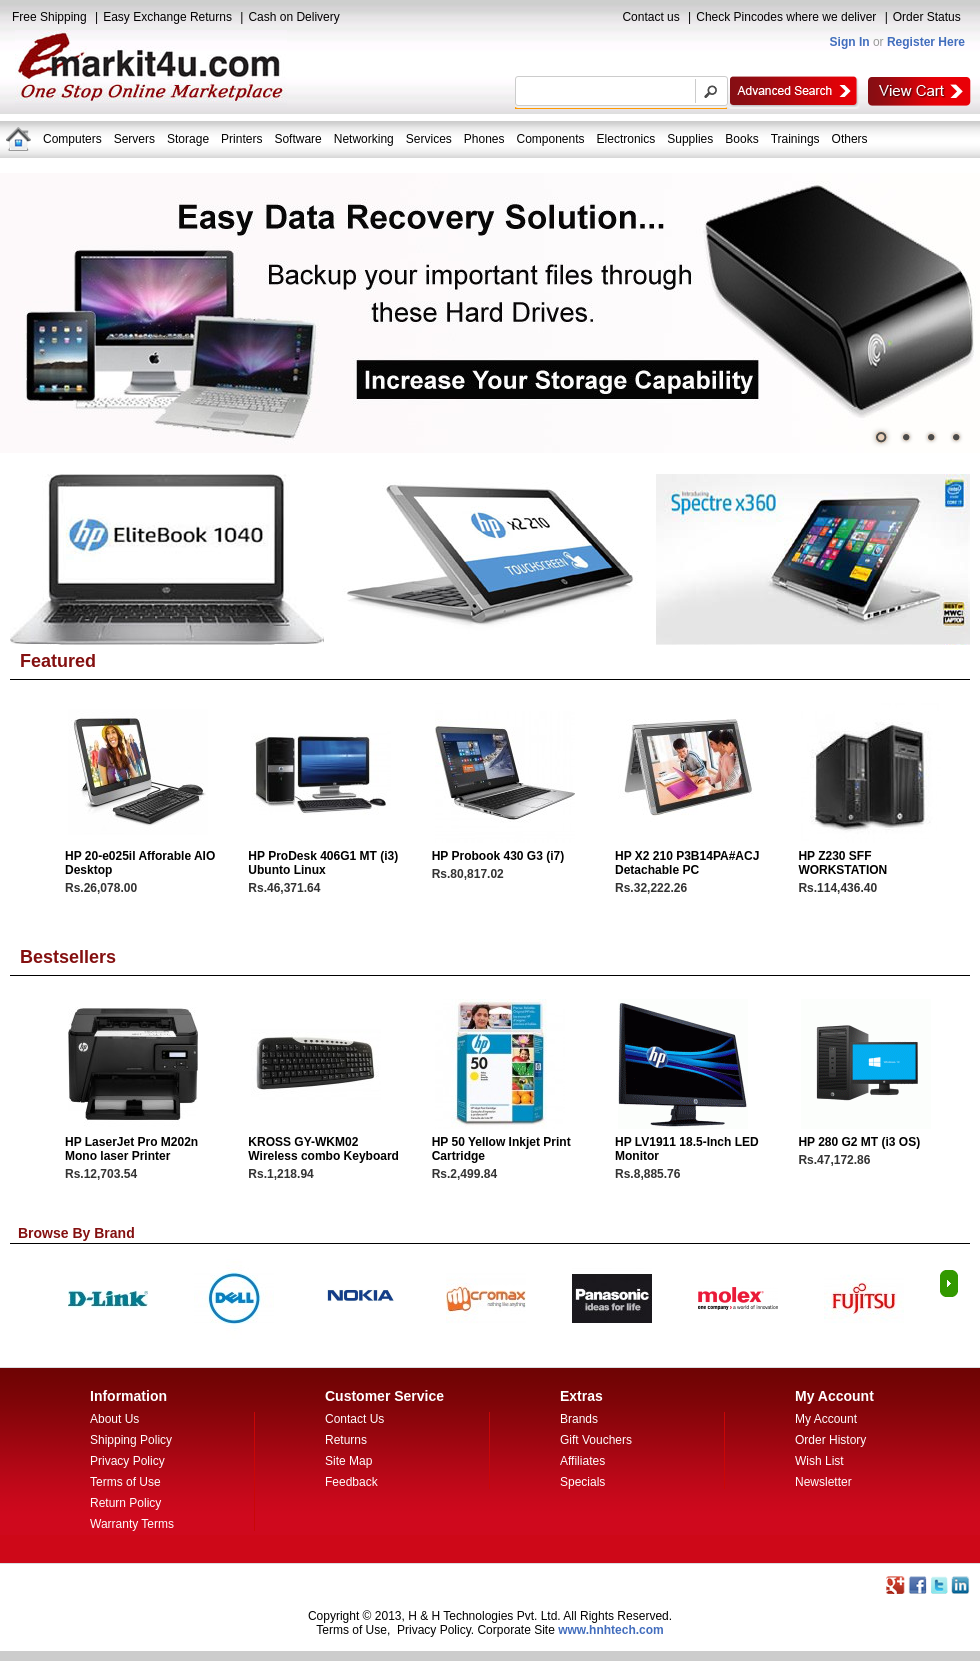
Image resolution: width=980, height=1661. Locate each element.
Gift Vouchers (596, 1440)
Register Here (926, 42)
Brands (579, 1419)
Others (850, 139)
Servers (134, 139)
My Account (826, 1419)
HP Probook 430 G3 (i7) (498, 856)
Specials (582, 1482)
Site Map (348, 1461)
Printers (241, 139)
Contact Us (354, 1419)
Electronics (626, 139)
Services (429, 139)
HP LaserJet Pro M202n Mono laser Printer (131, 1149)
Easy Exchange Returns (167, 17)
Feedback (351, 1482)
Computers (72, 139)
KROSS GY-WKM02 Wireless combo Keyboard (323, 1149)
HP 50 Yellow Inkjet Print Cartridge (501, 1149)
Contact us (650, 17)
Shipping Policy (131, 1440)
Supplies (690, 139)
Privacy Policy (127, 1461)
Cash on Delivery (293, 17)
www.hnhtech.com (611, 1630)
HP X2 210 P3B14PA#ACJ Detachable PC (687, 863)
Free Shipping (49, 17)
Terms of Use (125, 1482)
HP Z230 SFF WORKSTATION (842, 863)
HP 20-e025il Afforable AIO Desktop (140, 863)
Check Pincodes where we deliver (786, 17)
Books (741, 139)
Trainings (795, 139)
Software (297, 139)
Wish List (819, 1461)
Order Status (927, 17)
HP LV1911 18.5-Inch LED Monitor (687, 1149)
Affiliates (582, 1461)
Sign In (850, 42)
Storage (188, 139)
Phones (484, 139)
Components (551, 139)
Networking (364, 139)
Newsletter (823, 1482)
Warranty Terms (132, 1524)
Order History (830, 1440)
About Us (114, 1419)
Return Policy (125, 1503)
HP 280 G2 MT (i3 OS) (859, 1142)
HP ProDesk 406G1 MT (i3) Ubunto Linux (323, 863)
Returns (346, 1440)
